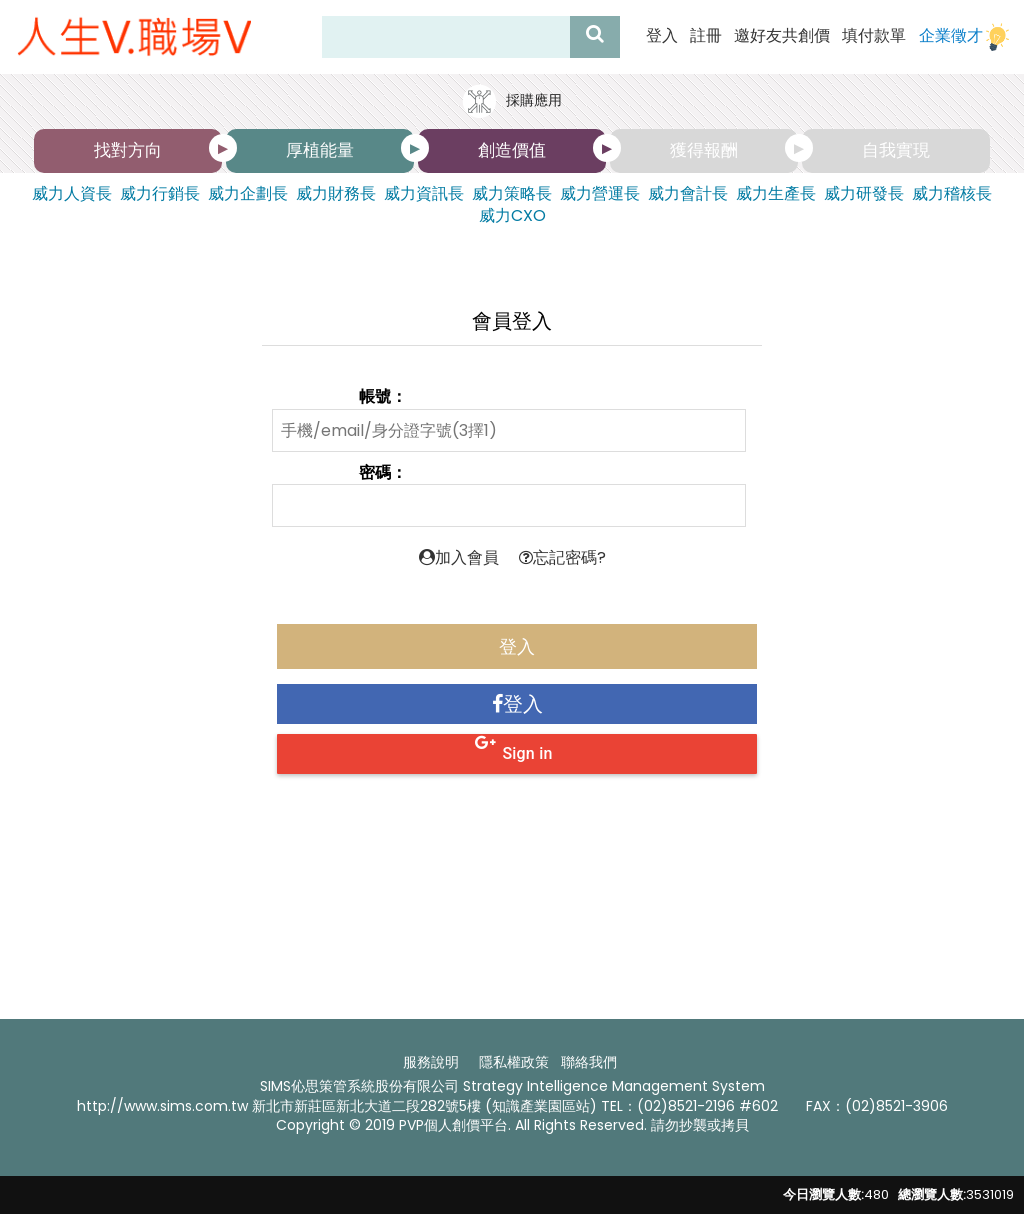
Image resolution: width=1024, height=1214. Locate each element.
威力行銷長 (160, 194)
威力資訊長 (424, 194)
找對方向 (128, 150)
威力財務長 (336, 194)
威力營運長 (600, 194)
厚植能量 (320, 150)
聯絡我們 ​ (591, 1062)
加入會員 (459, 557)
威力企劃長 (248, 194)
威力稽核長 (952, 194)
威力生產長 (776, 194)
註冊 (706, 36)
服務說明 (431, 1062)
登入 (662, 36)
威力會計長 (688, 194)
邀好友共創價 (782, 36)
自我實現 (896, 150)
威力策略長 (512, 194)
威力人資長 (72, 194)
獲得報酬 (704, 150)
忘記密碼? (562, 557)
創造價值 (512, 150)
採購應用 (512, 101)
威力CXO (512, 216)
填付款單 (874, 36)
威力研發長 (864, 194)
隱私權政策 (514, 1062)
